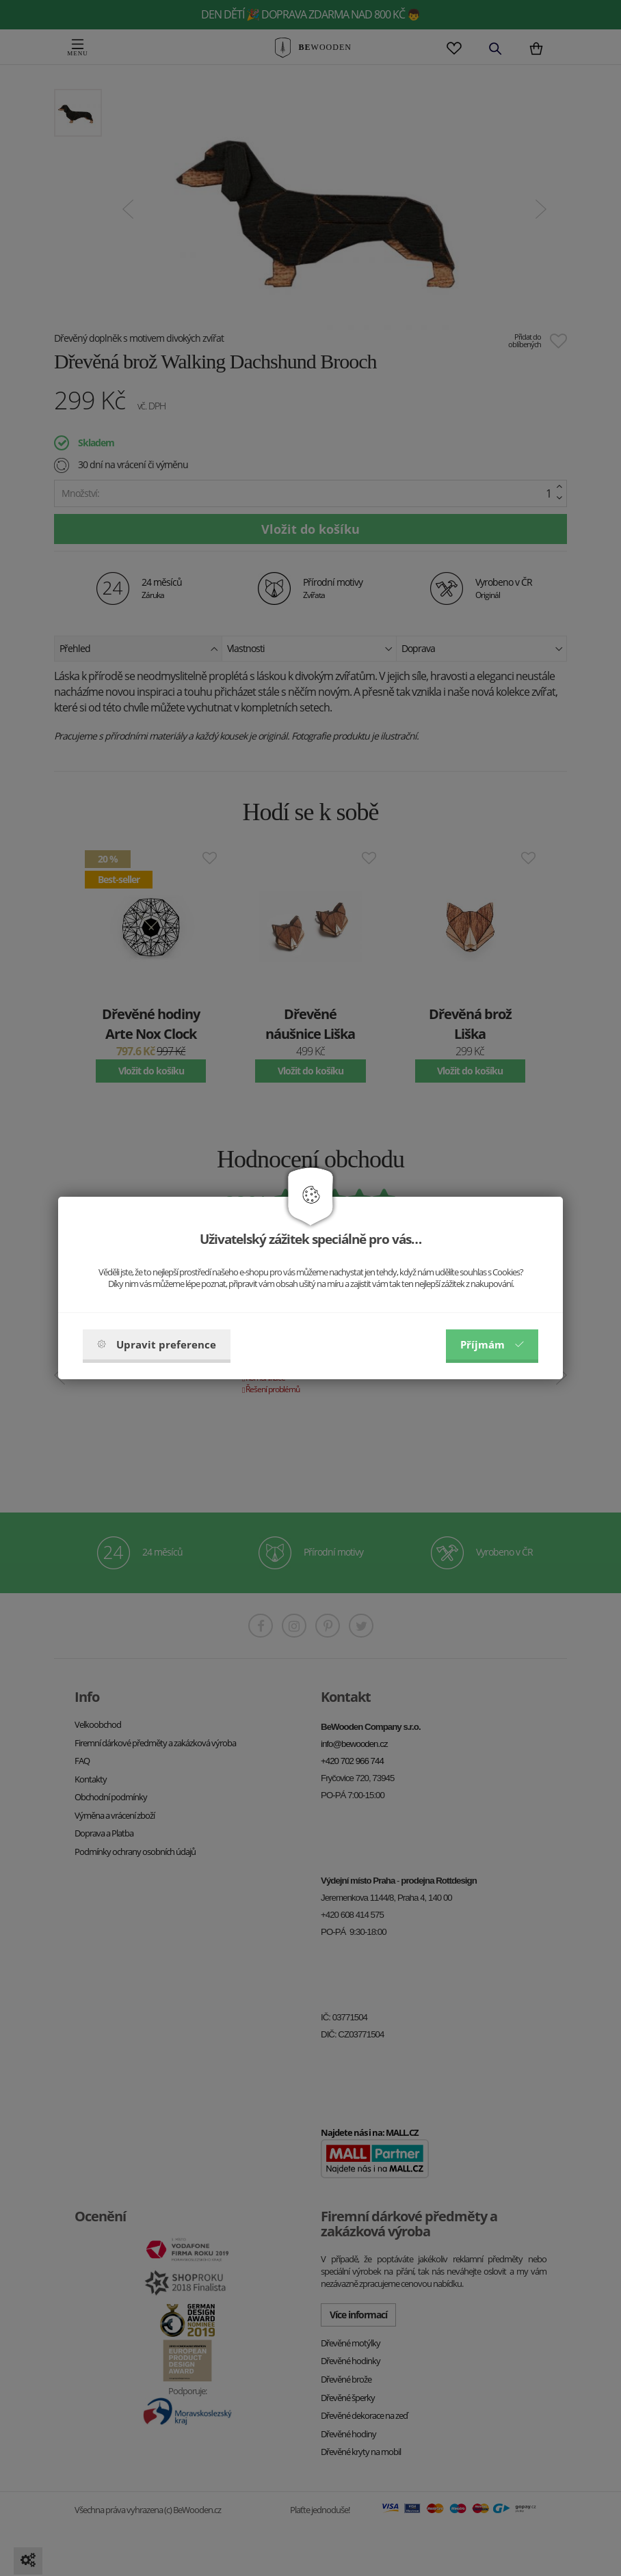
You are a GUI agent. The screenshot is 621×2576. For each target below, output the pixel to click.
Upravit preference (156, 1344)
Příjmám (492, 1344)
